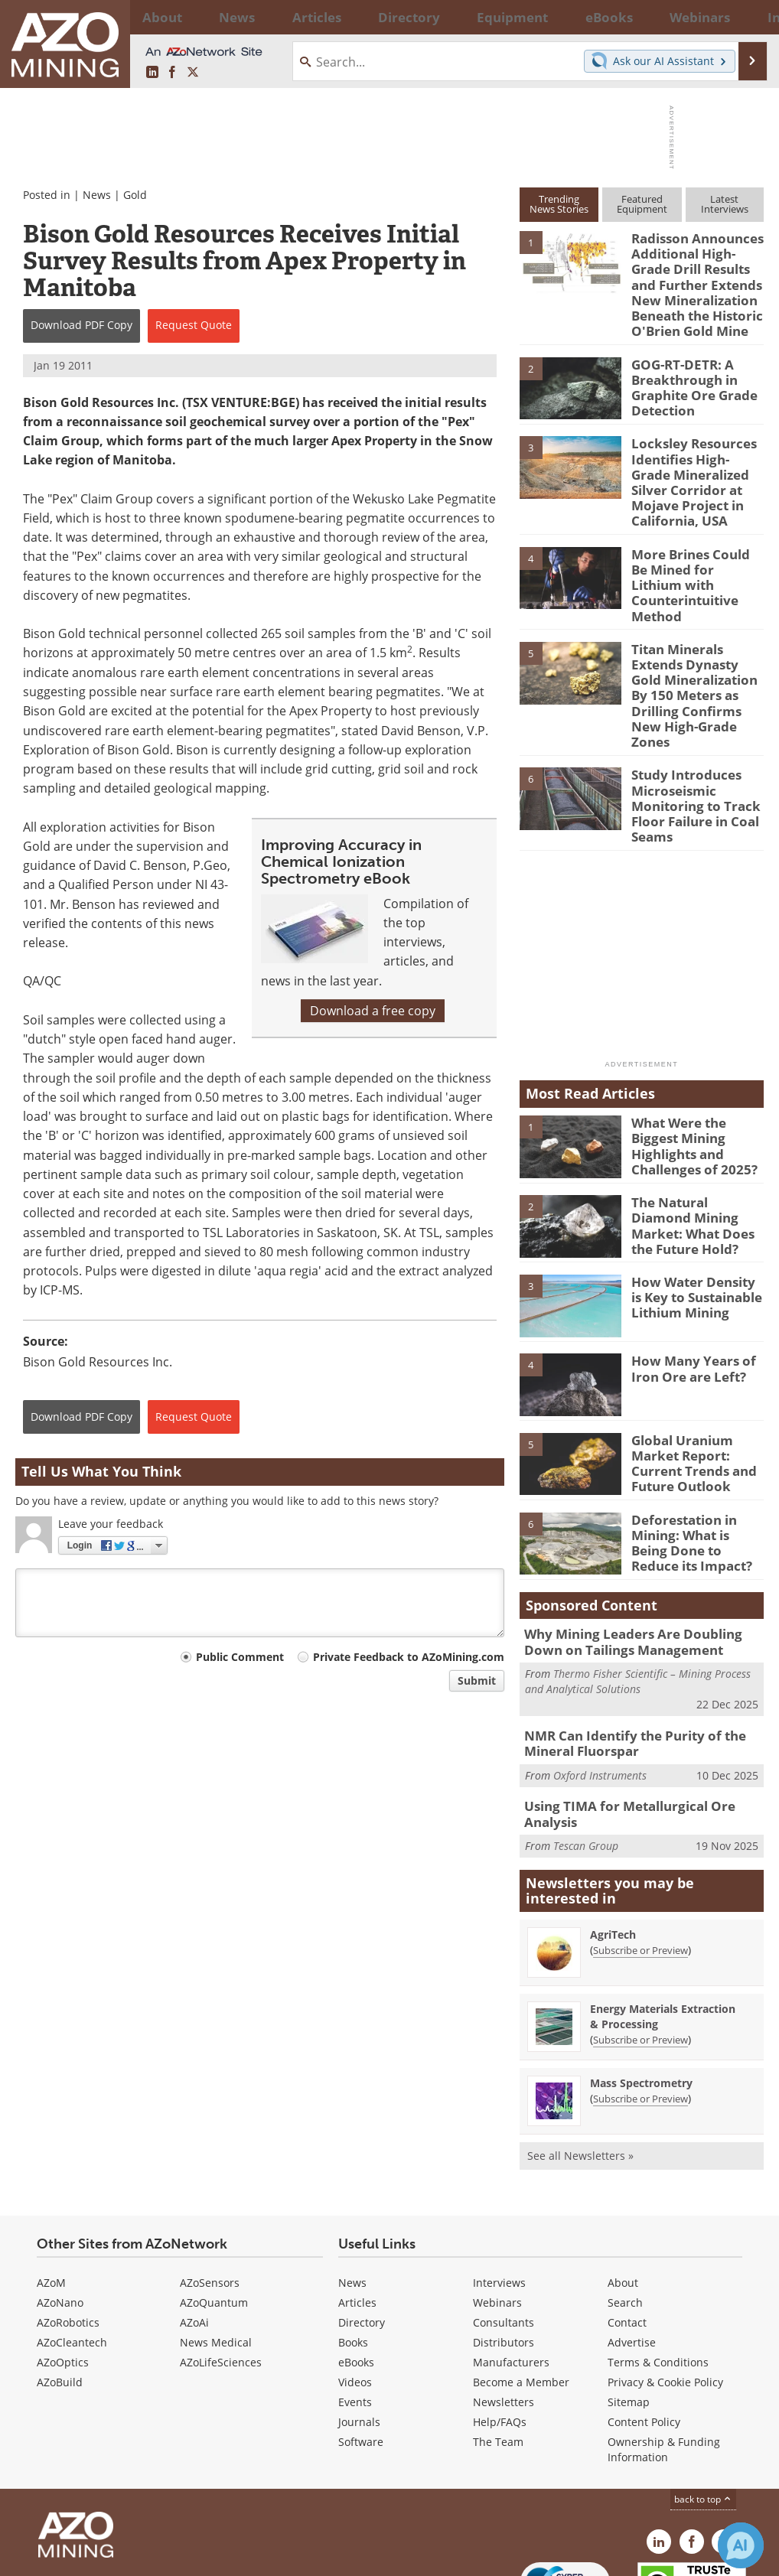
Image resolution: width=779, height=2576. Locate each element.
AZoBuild (60, 2292)
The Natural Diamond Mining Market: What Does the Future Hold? (695, 1143)
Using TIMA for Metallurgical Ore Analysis (643, 1725)
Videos (355, 2292)
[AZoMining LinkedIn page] (152, 72)
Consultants (503, 2233)
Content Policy (644, 2332)
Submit (477, 1680)
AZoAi (194, 2233)
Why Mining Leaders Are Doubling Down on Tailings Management (639, 1566)
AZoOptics (63, 2272)
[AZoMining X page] (193, 72)
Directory (348, 16)
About (623, 2193)
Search (625, 2213)
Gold (135, 194)
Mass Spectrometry (641, 1993)
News (97, 194)
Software (360, 2352)
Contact (627, 2233)
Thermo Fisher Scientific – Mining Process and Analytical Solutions (638, 1604)
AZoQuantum (214, 2213)
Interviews (499, 2193)
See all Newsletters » (580, 2066)
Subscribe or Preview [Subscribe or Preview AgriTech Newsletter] (640, 1861)
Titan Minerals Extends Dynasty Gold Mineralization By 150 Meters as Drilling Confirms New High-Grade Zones (694, 645)
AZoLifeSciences (221, 2272)
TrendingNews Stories (559, 204)
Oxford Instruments (600, 1694)
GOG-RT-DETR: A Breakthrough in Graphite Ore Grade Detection (688, 372)
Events (355, 2312)
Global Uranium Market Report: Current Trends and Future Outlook (688, 1387)
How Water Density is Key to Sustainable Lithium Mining (693, 1221)
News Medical (216, 2252)
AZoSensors (210, 2193)
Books (353, 2252)
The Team (498, 2352)
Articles (357, 2213)
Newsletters (503, 2312)
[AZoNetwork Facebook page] (172, 72)
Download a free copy (372, 1010)
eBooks (356, 2272)
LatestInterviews (724, 204)
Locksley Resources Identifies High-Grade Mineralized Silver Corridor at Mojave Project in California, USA (693, 465)
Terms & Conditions (658, 2272)
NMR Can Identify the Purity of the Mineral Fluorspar (625, 1664)
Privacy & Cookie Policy (665, 2292)
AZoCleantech (72, 2252)
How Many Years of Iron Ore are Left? (686, 1294)
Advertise (632, 2252)
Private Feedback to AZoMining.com (408, 1656)
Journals (359, 2332)
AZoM (51, 2193)
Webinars (497, 2213)
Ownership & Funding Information (664, 2360)
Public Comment (240, 1656)
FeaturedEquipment (642, 204)
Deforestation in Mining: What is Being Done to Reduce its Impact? (693, 1466)
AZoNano (60, 2213)
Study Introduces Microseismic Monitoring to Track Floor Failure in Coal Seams (689, 738)
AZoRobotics (68, 2233)
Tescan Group (585, 1748)
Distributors (503, 2252)
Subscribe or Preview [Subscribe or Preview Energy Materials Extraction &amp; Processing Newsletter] (640, 1950)
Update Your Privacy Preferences (131, 2556)
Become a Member (521, 2292)
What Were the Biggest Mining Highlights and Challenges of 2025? (697, 1064)
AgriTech (613, 1845)
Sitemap (629, 2312)
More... (746, 16)
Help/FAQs (499, 2332)
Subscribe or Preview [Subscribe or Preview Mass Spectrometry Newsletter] (640, 2009)
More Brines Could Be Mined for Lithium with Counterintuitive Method (695, 552)
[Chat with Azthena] (741, 2545)
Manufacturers (511, 2272)
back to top (703, 2409)
